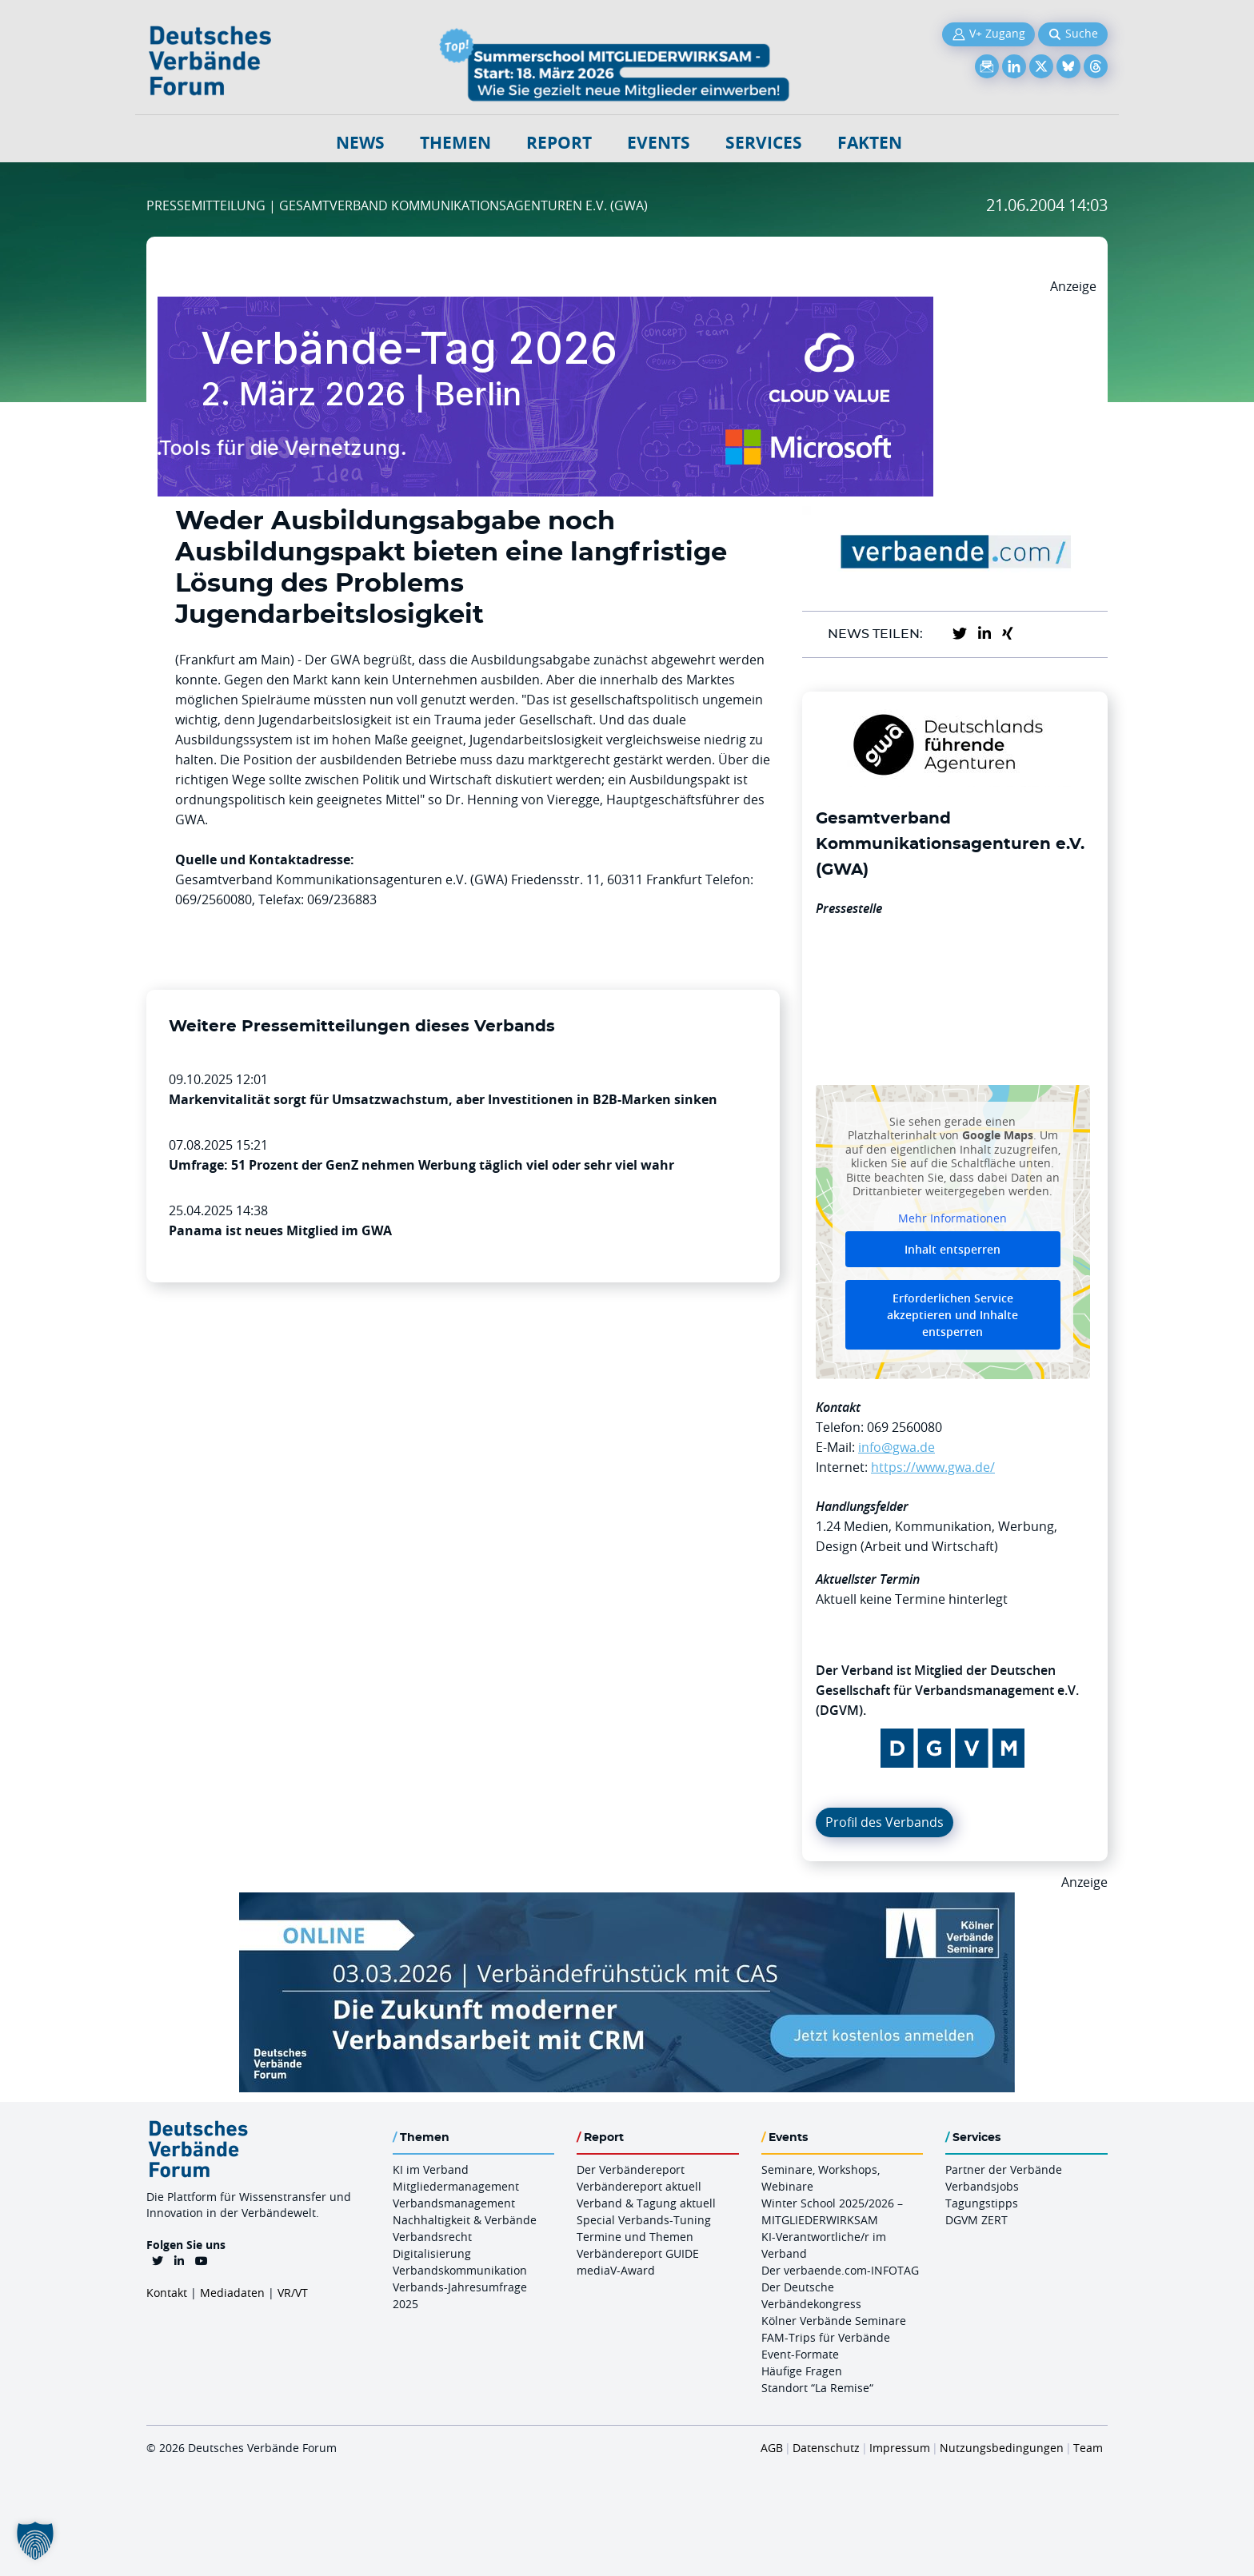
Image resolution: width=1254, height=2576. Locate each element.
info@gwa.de (896, 1447)
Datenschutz (826, 2447)
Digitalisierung (432, 2253)
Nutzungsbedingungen (1002, 2447)
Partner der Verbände (1003, 2169)
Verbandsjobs (982, 2186)
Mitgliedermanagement (456, 2186)
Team (1088, 2447)
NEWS (360, 142)
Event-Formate (800, 2354)
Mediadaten (232, 2292)
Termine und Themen (635, 2236)
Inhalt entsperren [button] (952, 1249)
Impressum (899, 2447)
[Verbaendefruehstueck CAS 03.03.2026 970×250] (627, 1902)
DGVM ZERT (976, 2219)
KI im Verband (431, 2169)
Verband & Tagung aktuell (646, 2203)
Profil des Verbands (884, 1822)
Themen (455, 142)
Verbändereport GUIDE (638, 2253)
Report (559, 142)
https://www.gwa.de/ (933, 1467)
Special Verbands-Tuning (644, 2219)
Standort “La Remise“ (817, 2387)
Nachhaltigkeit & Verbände (465, 2219)
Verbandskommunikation (460, 2270)
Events (658, 142)
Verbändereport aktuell (639, 2186)
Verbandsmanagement (454, 2203)
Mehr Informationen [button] (952, 1217)
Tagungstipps (981, 2203)
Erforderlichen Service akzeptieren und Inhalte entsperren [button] (952, 1314)
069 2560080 (904, 1427)
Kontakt (166, 2292)
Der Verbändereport (631, 2169)
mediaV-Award (616, 2270)
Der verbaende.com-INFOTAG (840, 2270)
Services (763, 142)
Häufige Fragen (801, 2371)
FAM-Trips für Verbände (825, 2337)
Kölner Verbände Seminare (833, 2320)
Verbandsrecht (432, 2236)
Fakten (869, 142)
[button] (35, 2541)
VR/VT (293, 2292)
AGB (772, 2447)
